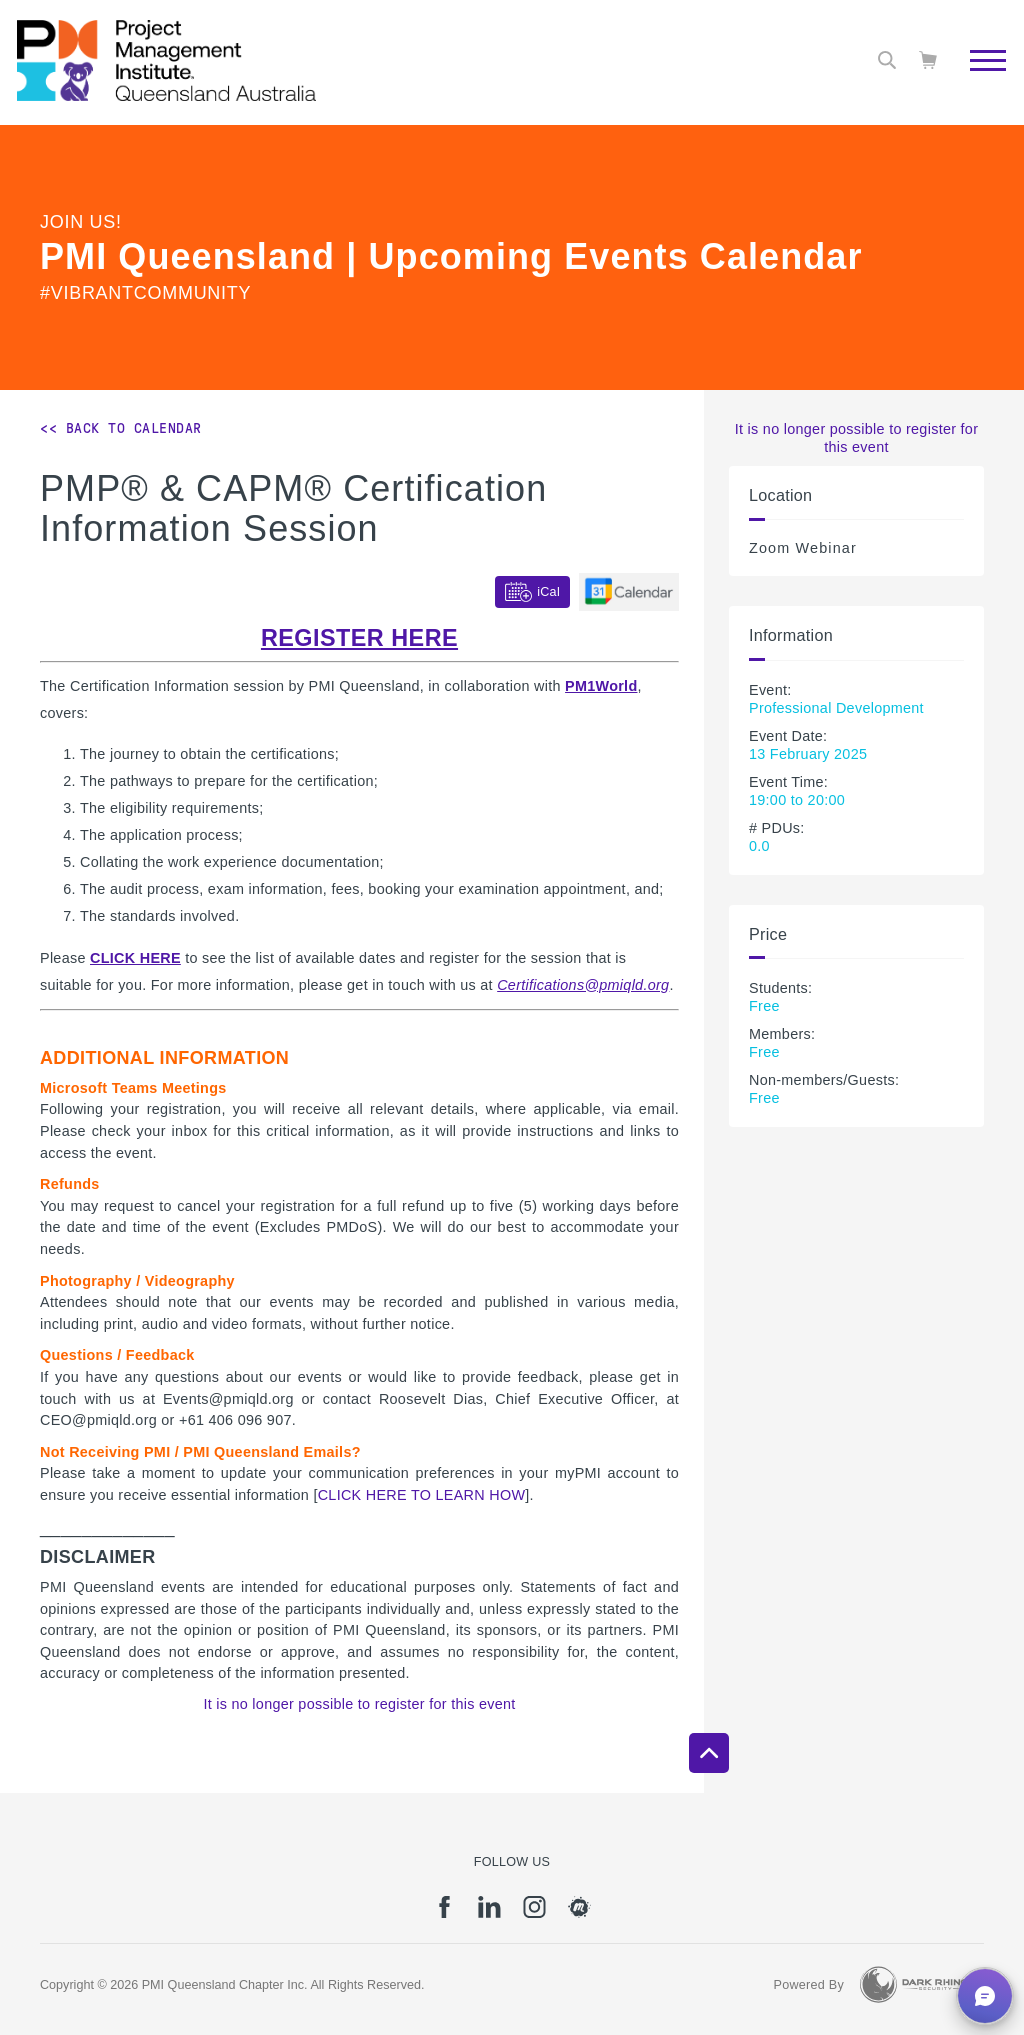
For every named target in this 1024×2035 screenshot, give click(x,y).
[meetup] (579, 1914)
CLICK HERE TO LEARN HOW (422, 1495)
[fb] (444, 1914)
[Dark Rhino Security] (914, 1984)
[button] (985, 1996)
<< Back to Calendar (121, 428)
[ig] (534, 1914)
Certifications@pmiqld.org (583, 985)
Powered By (809, 1985)
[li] (489, 1914)
